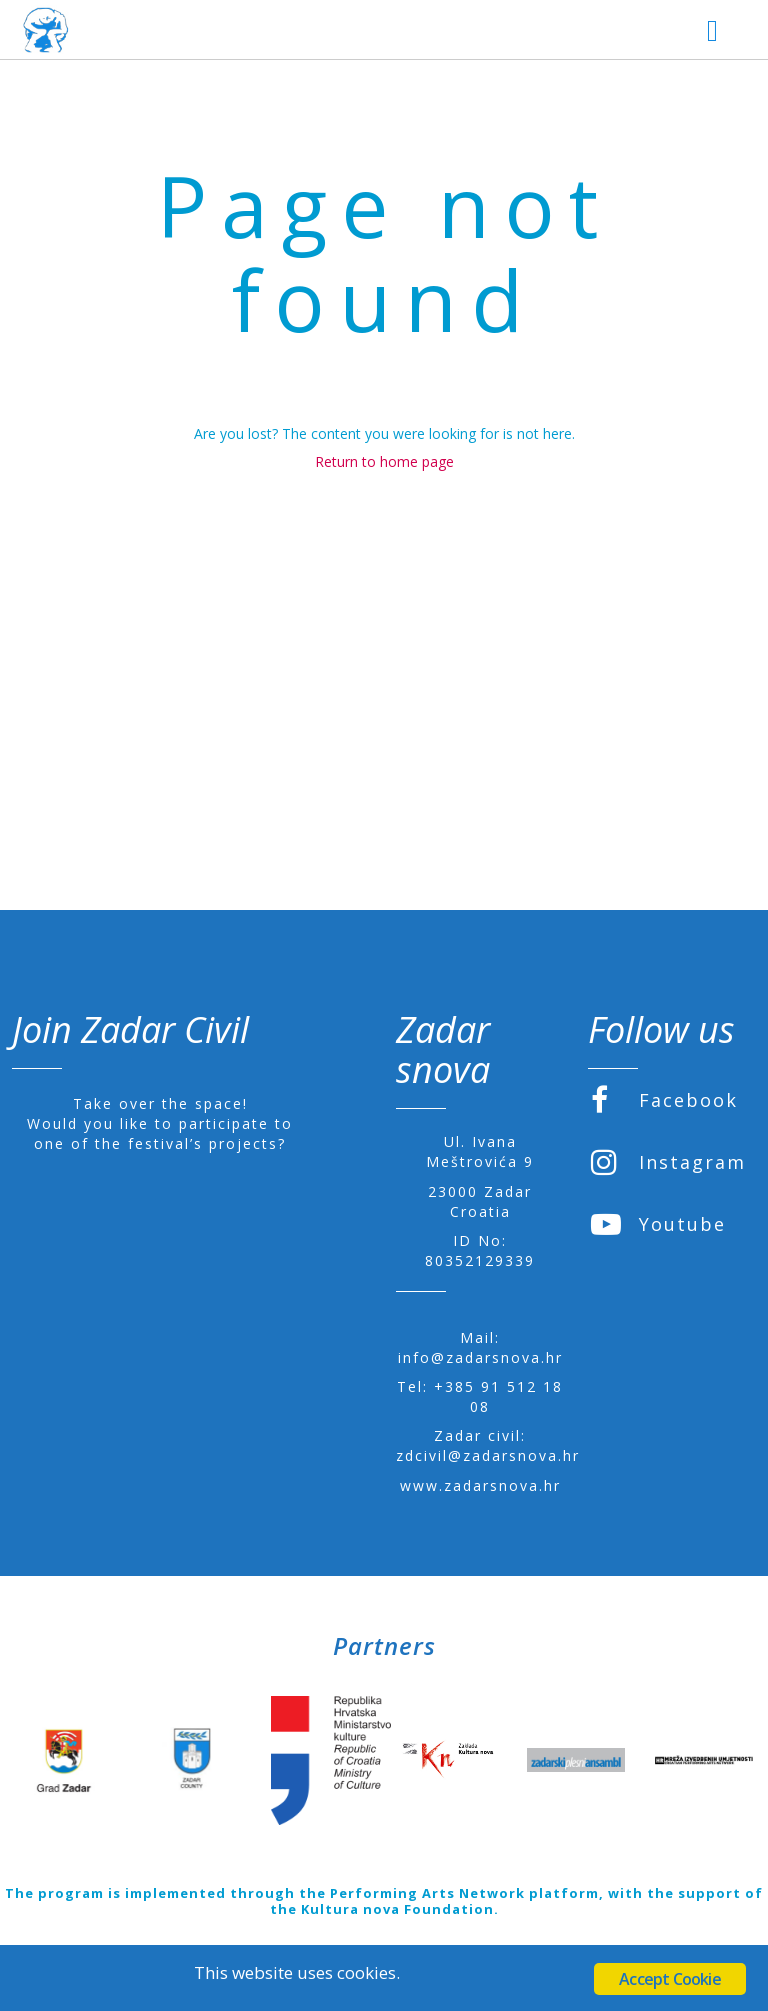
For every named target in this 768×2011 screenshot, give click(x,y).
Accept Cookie (670, 1979)
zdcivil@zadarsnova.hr (488, 1455)
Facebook (664, 1100)
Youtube (658, 1224)
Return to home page (384, 461)
